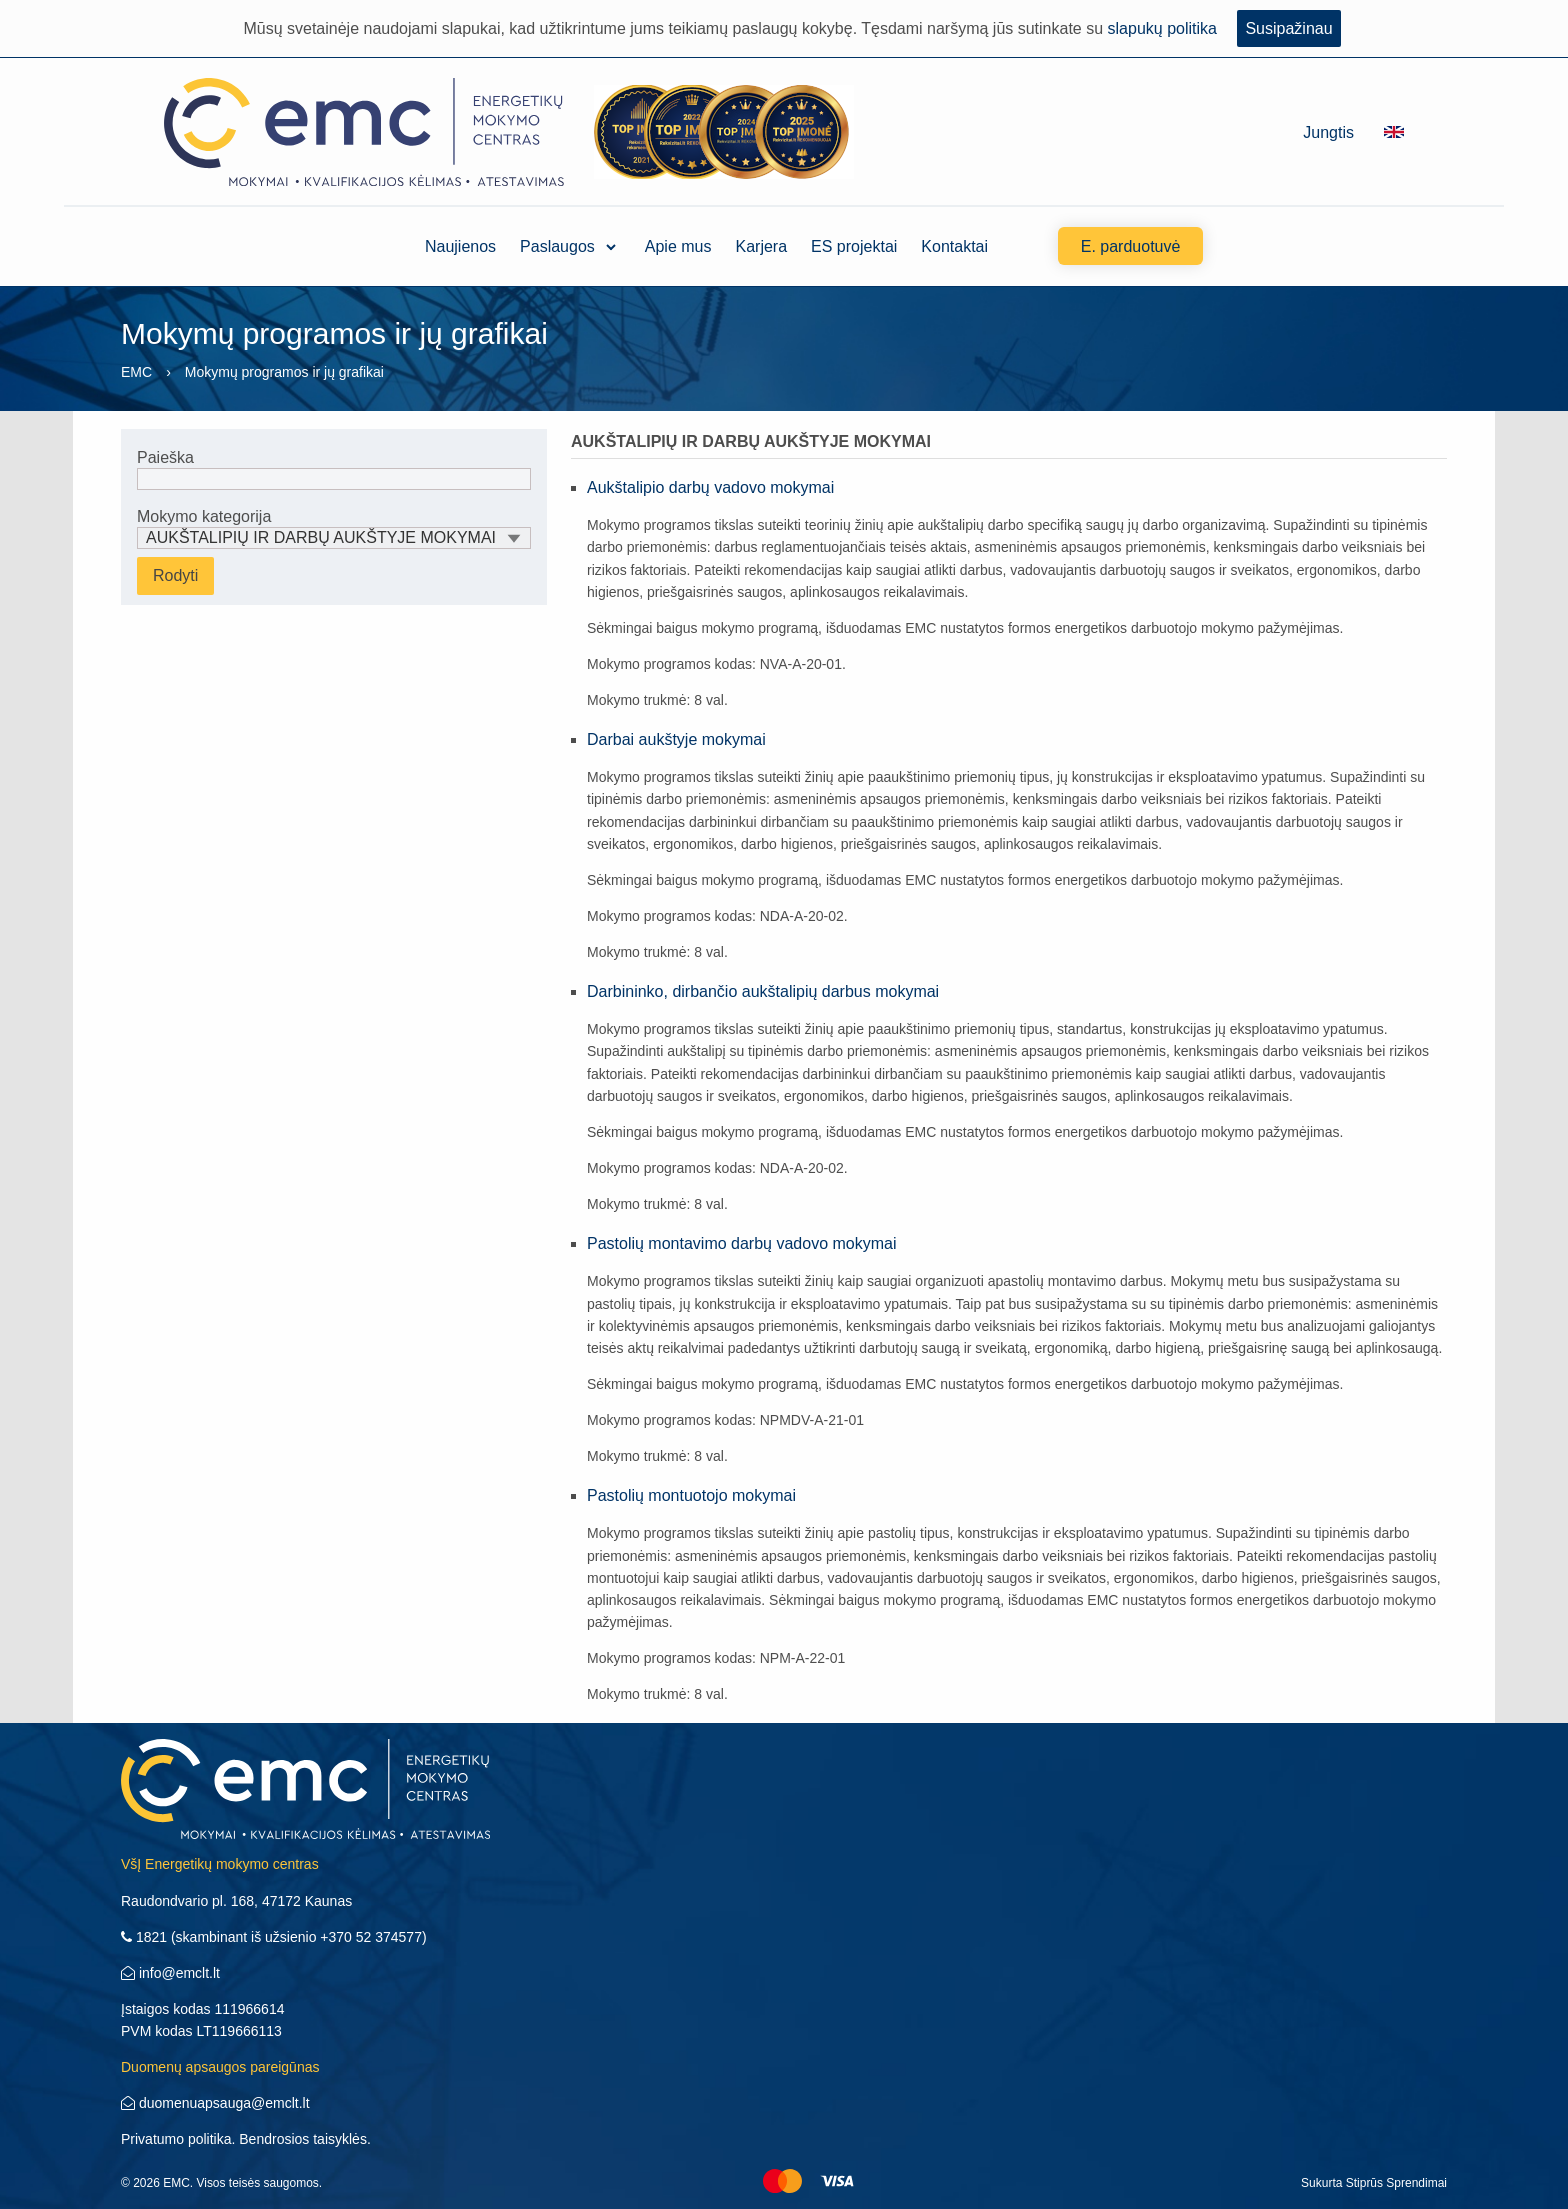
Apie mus (678, 246)
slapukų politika (1162, 28)
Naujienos (460, 246)
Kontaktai (954, 246)
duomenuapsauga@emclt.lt (215, 2103)
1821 (144, 1937)
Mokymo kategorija (334, 528)
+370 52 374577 (371, 1937)
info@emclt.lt (170, 1973)
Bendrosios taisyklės (303, 2139)
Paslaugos (557, 246)
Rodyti (175, 575)
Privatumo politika (176, 2139)
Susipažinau (1288, 28)
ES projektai (854, 246)
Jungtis (1328, 132)
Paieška (334, 469)
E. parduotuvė (1131, 246)
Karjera (762, 246)
